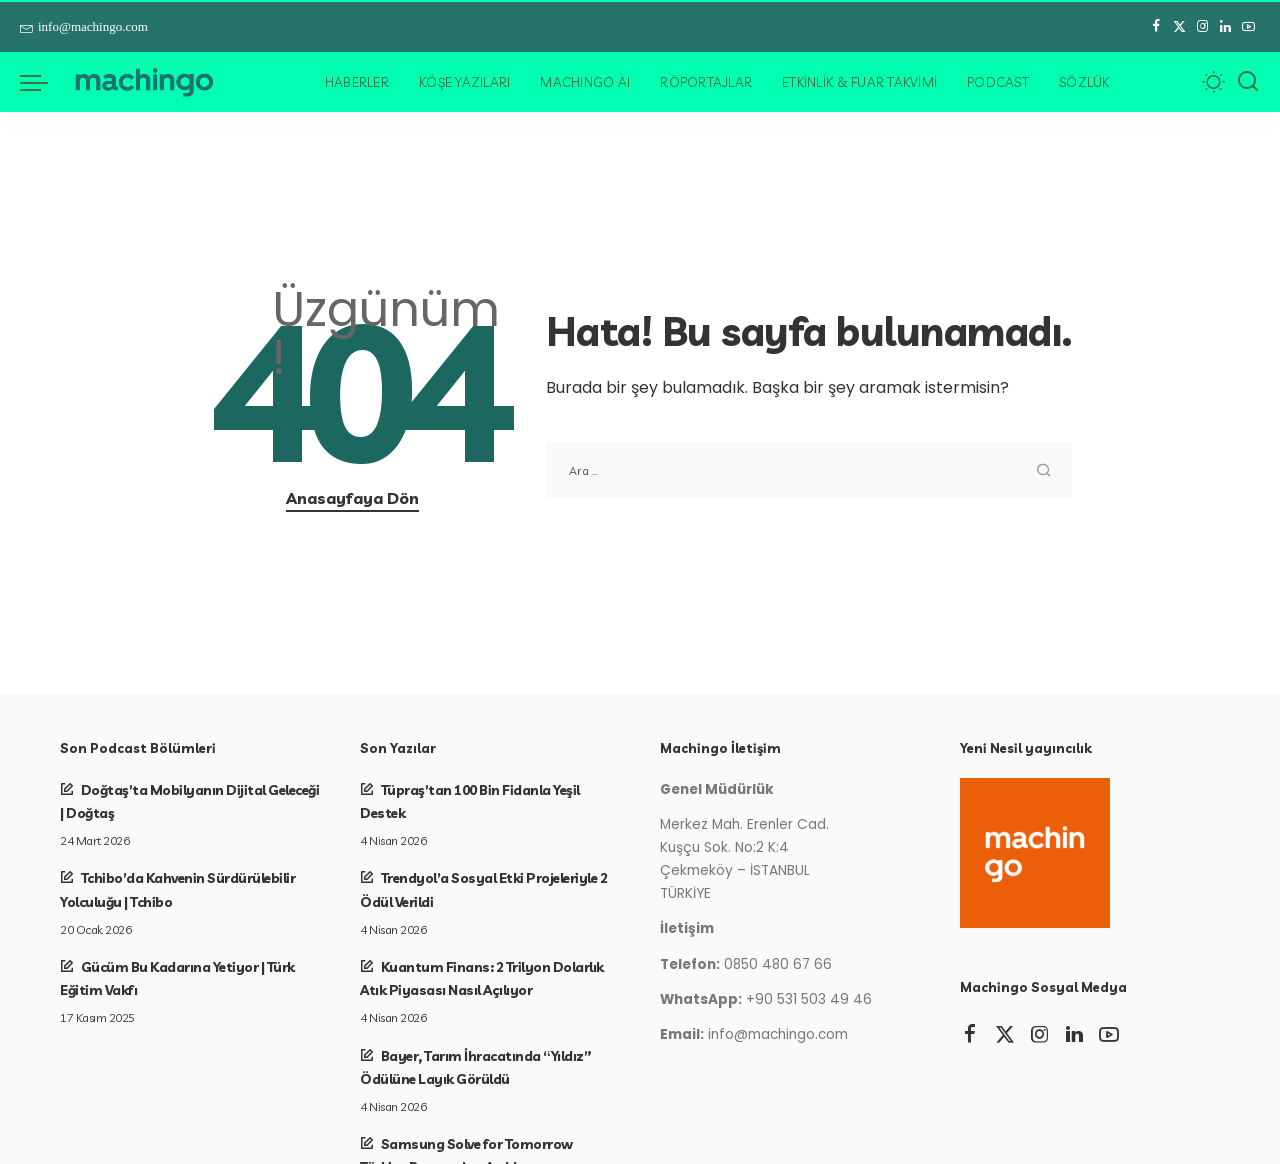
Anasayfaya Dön (352, 498)
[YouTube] (1248, 27)
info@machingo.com (84, 26)
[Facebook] (1156, 27)
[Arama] (1248, 82)
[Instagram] (1202, 27)
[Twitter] (1179, 27)
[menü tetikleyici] (44, 82)
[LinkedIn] (1225, 27)
